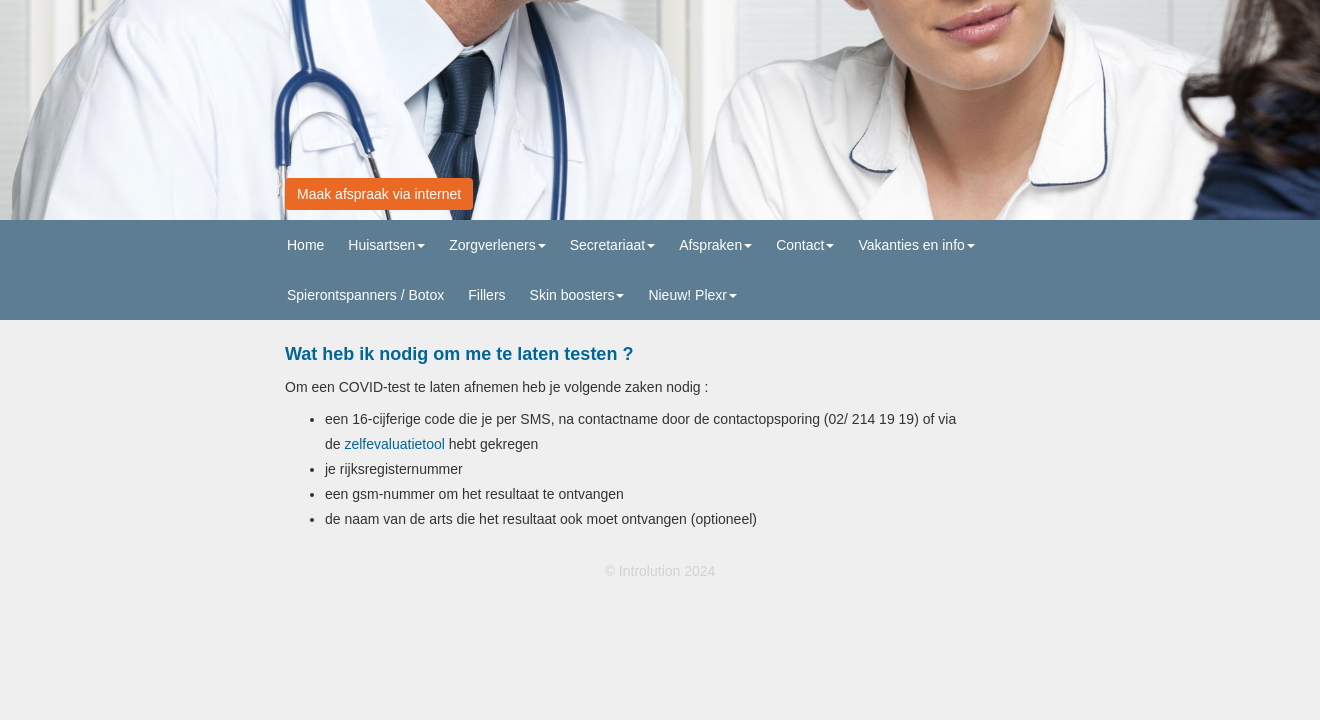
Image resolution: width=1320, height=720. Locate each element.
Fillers (486, 295)
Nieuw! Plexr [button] (692, 295)
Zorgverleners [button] (497, 245)
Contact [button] (805, 245)
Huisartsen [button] (386, 245)
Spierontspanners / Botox (365, 295)
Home (305, 245)
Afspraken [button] (715, 245)
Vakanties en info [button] (916, 245)
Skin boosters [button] (577, 295)
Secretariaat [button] (612, 245)
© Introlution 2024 (660, 571)
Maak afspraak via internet (379, 194)
